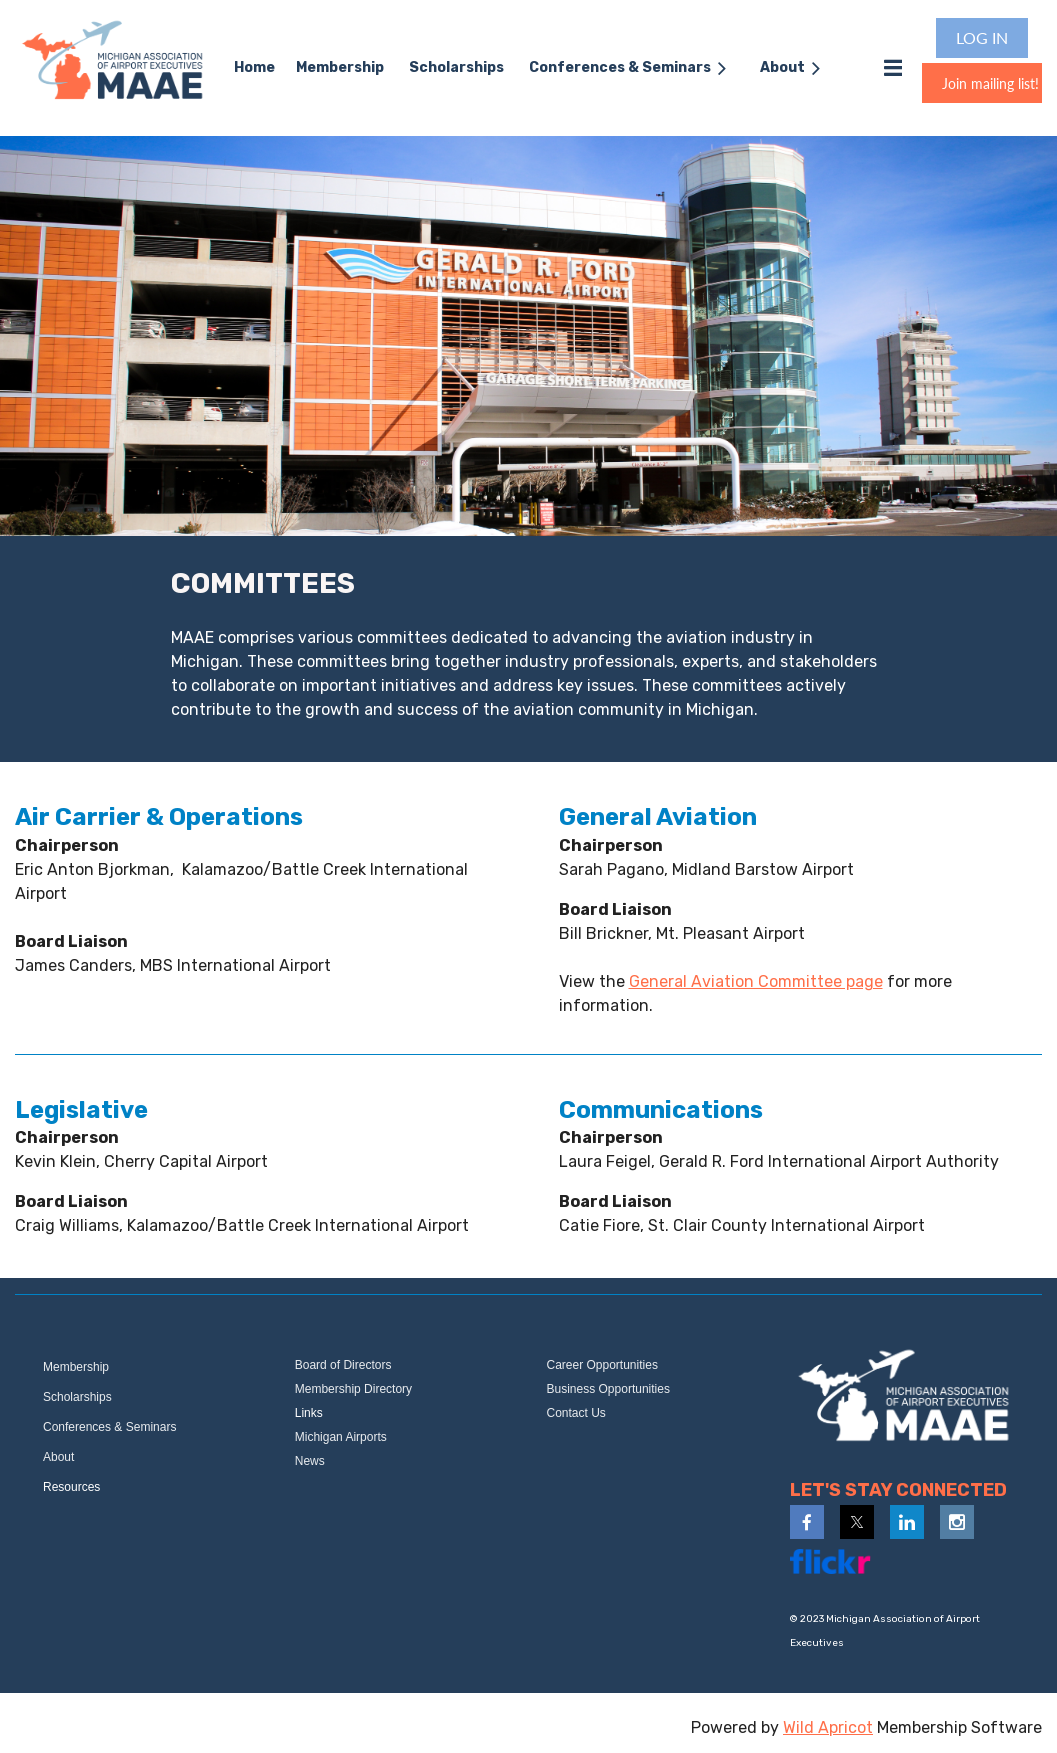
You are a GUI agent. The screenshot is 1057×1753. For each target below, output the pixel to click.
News (310, 1461)
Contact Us (576, 1413)
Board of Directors (343, 1365)
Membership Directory (353, 1389)
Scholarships (77, 1397)
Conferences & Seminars (109, 1427)
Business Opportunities (608, 1389)
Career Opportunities (602, 1365)
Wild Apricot (828, 1727)
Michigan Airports (341, 1437)
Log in (982, 37)
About (58, 1457)
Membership (76, 1367)
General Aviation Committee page (756, 981)
